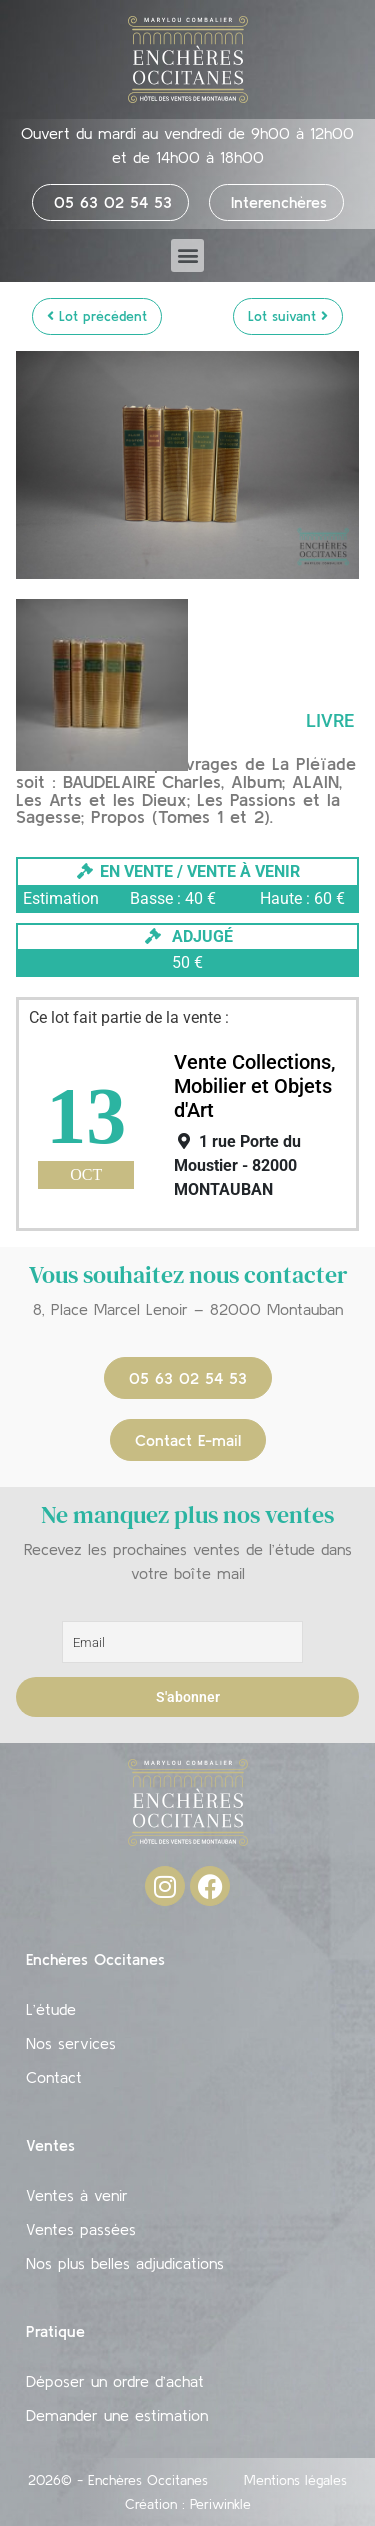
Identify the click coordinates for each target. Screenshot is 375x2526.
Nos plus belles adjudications (125, 2263)
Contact (54, 2077)
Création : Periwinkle (188, 2504)
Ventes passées (81, 2229)
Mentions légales (295, 2480)
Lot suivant (288, 316)
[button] (187, 255)
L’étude (51, 2009)
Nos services (71, 2043)
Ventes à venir (77, 2195)
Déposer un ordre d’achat (115, 2381)
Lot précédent (97, 316)
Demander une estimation (117, 2415)
